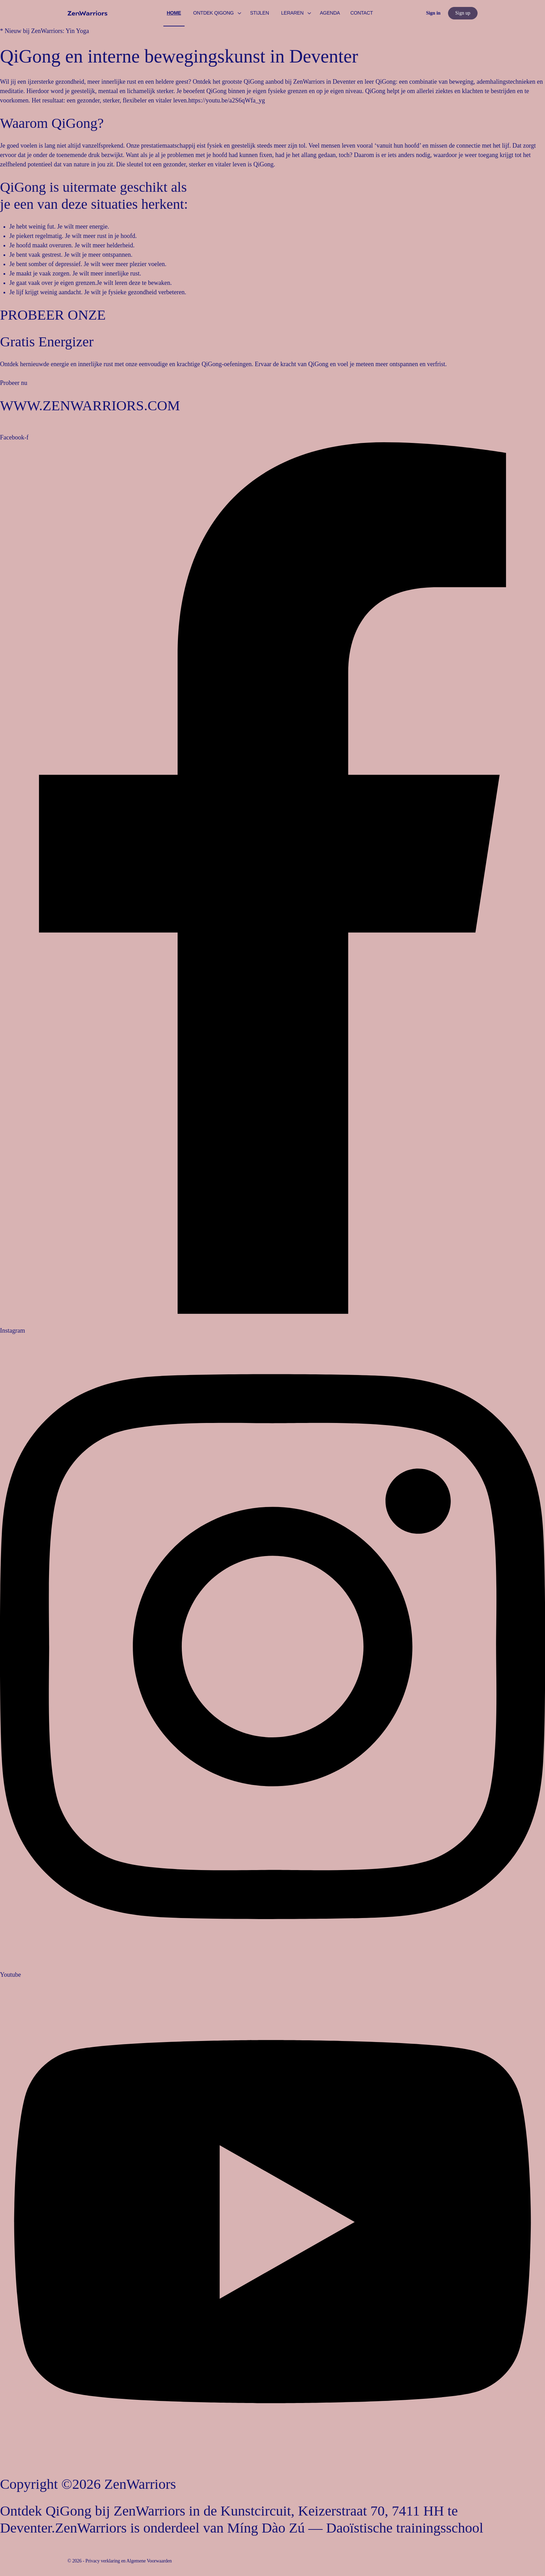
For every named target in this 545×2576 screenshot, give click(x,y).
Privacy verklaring (103, 2560)
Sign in (433, 13)
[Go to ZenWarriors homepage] (87, 12)
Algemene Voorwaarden (149, 2560)
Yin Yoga (77, 30)
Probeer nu (13, 382)
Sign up (462, 13)
